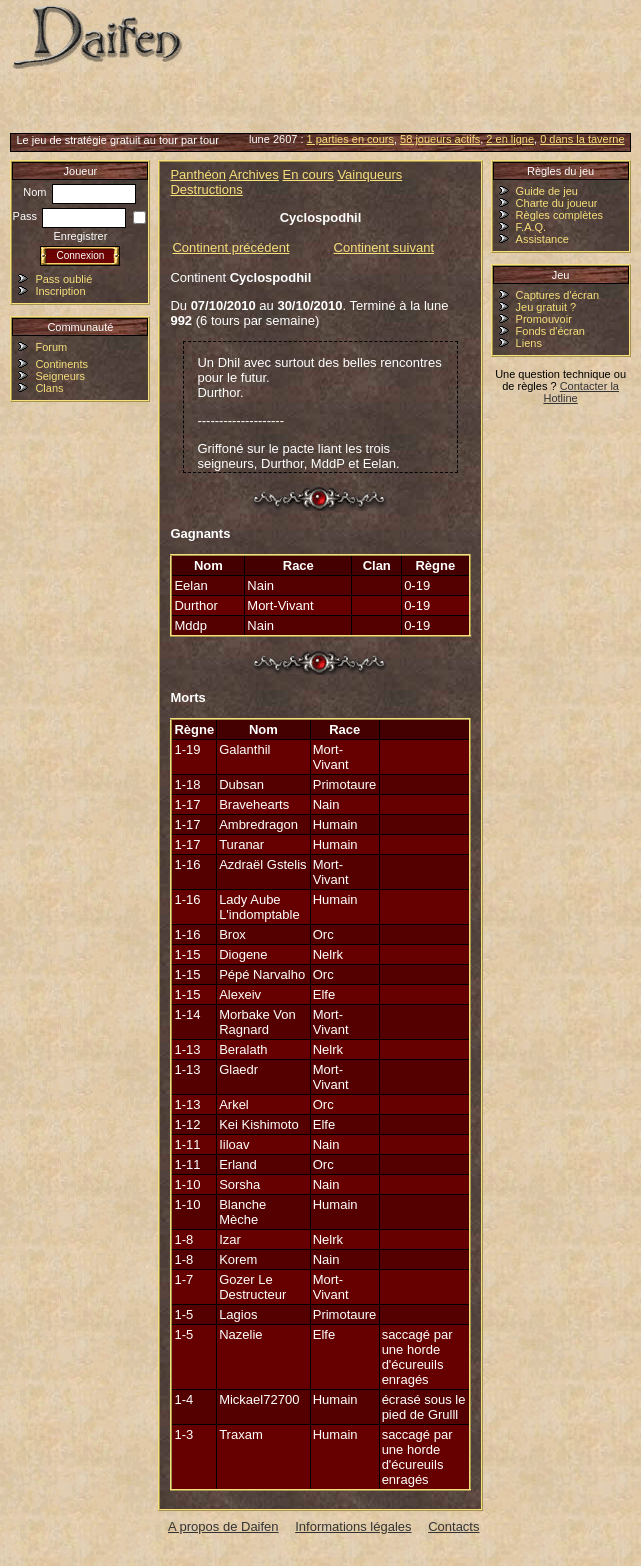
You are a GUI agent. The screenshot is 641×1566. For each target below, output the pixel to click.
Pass (70, 216)
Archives (254, 174)
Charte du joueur (557, 203)
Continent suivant (384, 247)
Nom (79, 192)
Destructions (206, 189)
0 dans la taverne (582, 139)
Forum (51, 347)
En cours (307, 174)
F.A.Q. (531, 227)
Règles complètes (559, 215)
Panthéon (198, 174)
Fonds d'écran (550, 331)
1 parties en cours (350, 139)
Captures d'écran (557, 295)
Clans (49, 388)
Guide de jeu (547, 191)
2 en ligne (510, 139)
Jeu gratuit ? (546, 307)
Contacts (453, 1526)
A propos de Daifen (223, 1526)
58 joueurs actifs (440, 139)
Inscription (60, 291)
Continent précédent (230, 247)
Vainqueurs (369, 174)
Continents (61, 364)
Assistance (542, 239)
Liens (529, 343)
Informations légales (353, 1526)
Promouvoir (544, 319)
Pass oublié (63, 279)
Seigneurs (60, 376)
